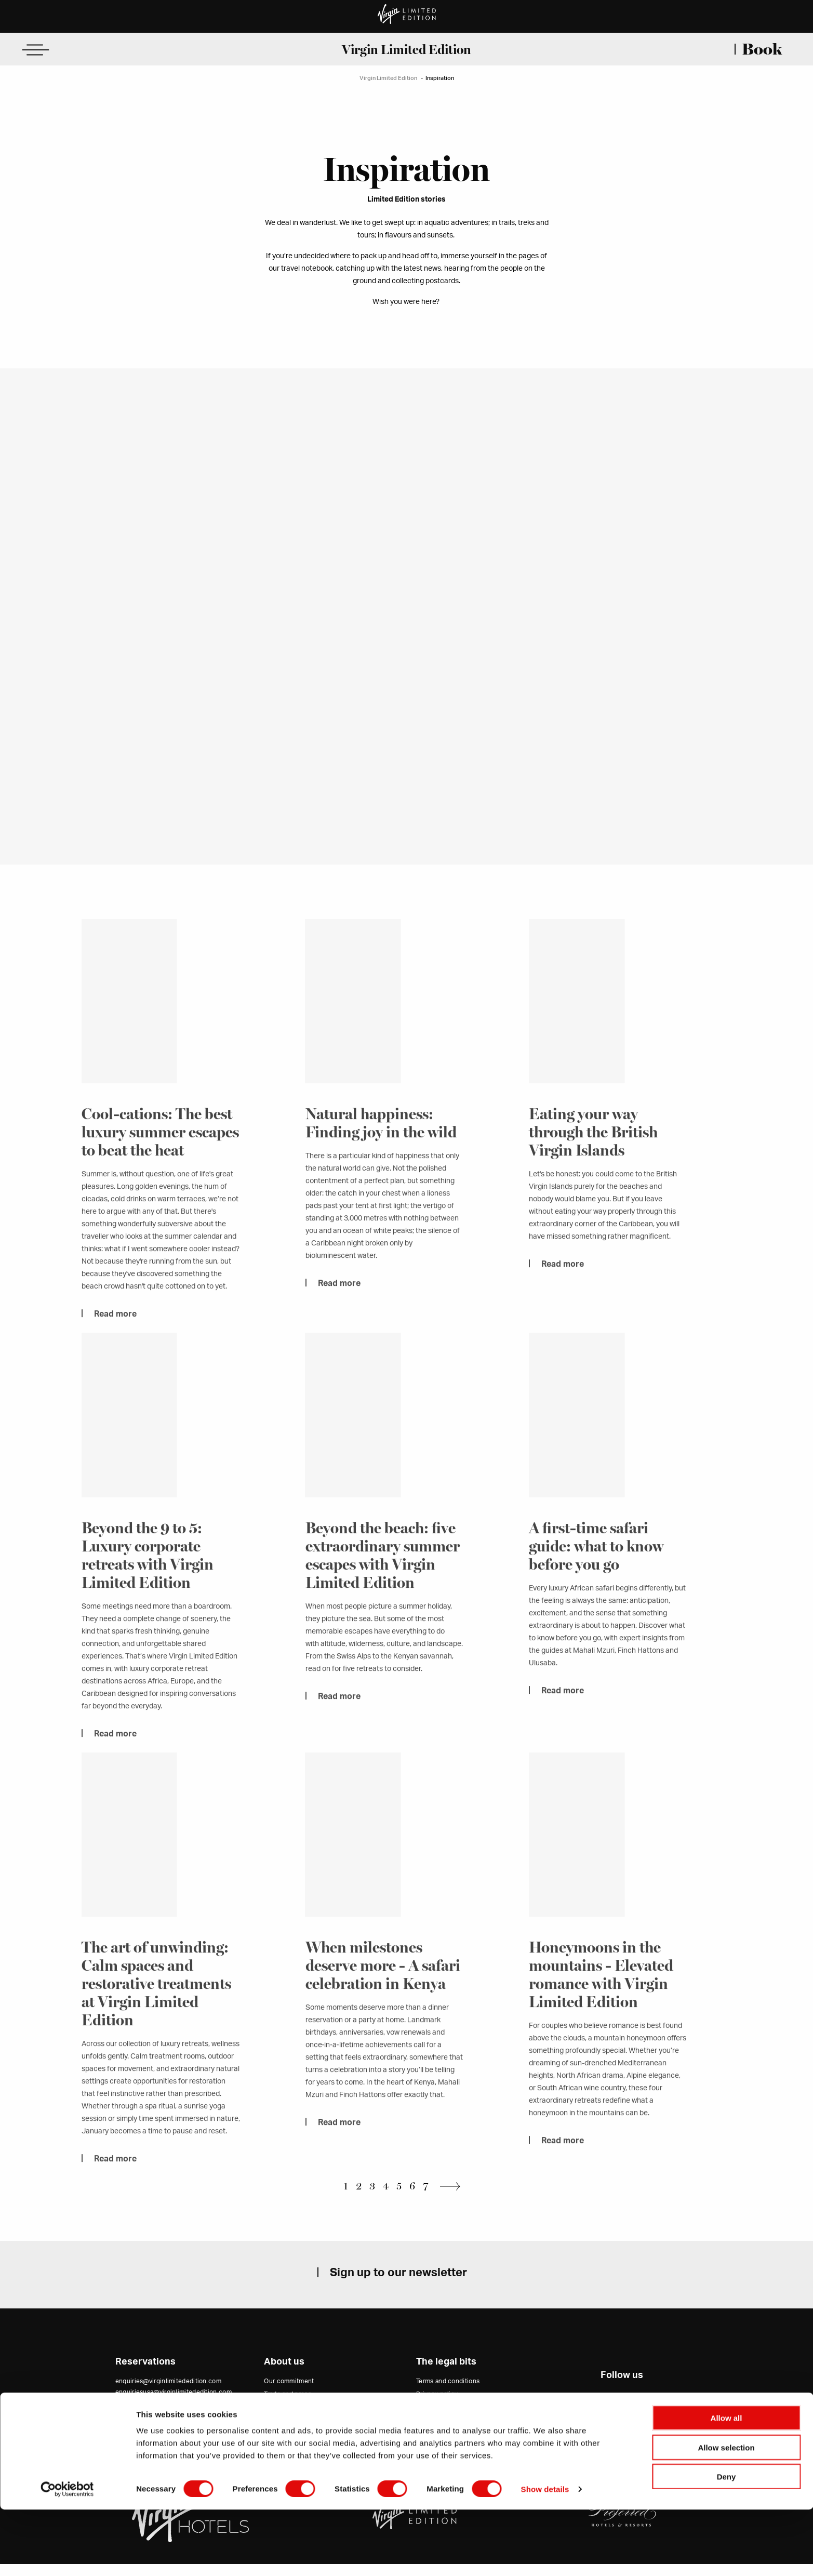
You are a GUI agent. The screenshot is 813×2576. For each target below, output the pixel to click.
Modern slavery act (444, 2444)
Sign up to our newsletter (398, 2285)
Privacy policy (437, 2406)
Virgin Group (283, 2444)
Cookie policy (436, 2419)
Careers (275, 2419)
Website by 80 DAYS (622, 2442)
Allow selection (726, 2513)
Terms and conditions (447, 2394)
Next (453, 2198)
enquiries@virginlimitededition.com (168, 2394)
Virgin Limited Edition (406, 49)
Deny (726, 2543)
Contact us (131, 2427)
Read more (115, 1331)
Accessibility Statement (451, 2432)
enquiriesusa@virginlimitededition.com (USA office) (173, 2409)
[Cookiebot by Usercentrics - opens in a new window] (67, 2556)
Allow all (726, 2484)
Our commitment (289, 2394)
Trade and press (287, 2406)
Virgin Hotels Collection (299, 2432)
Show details (545, 2555)
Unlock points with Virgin (301, 2457)
